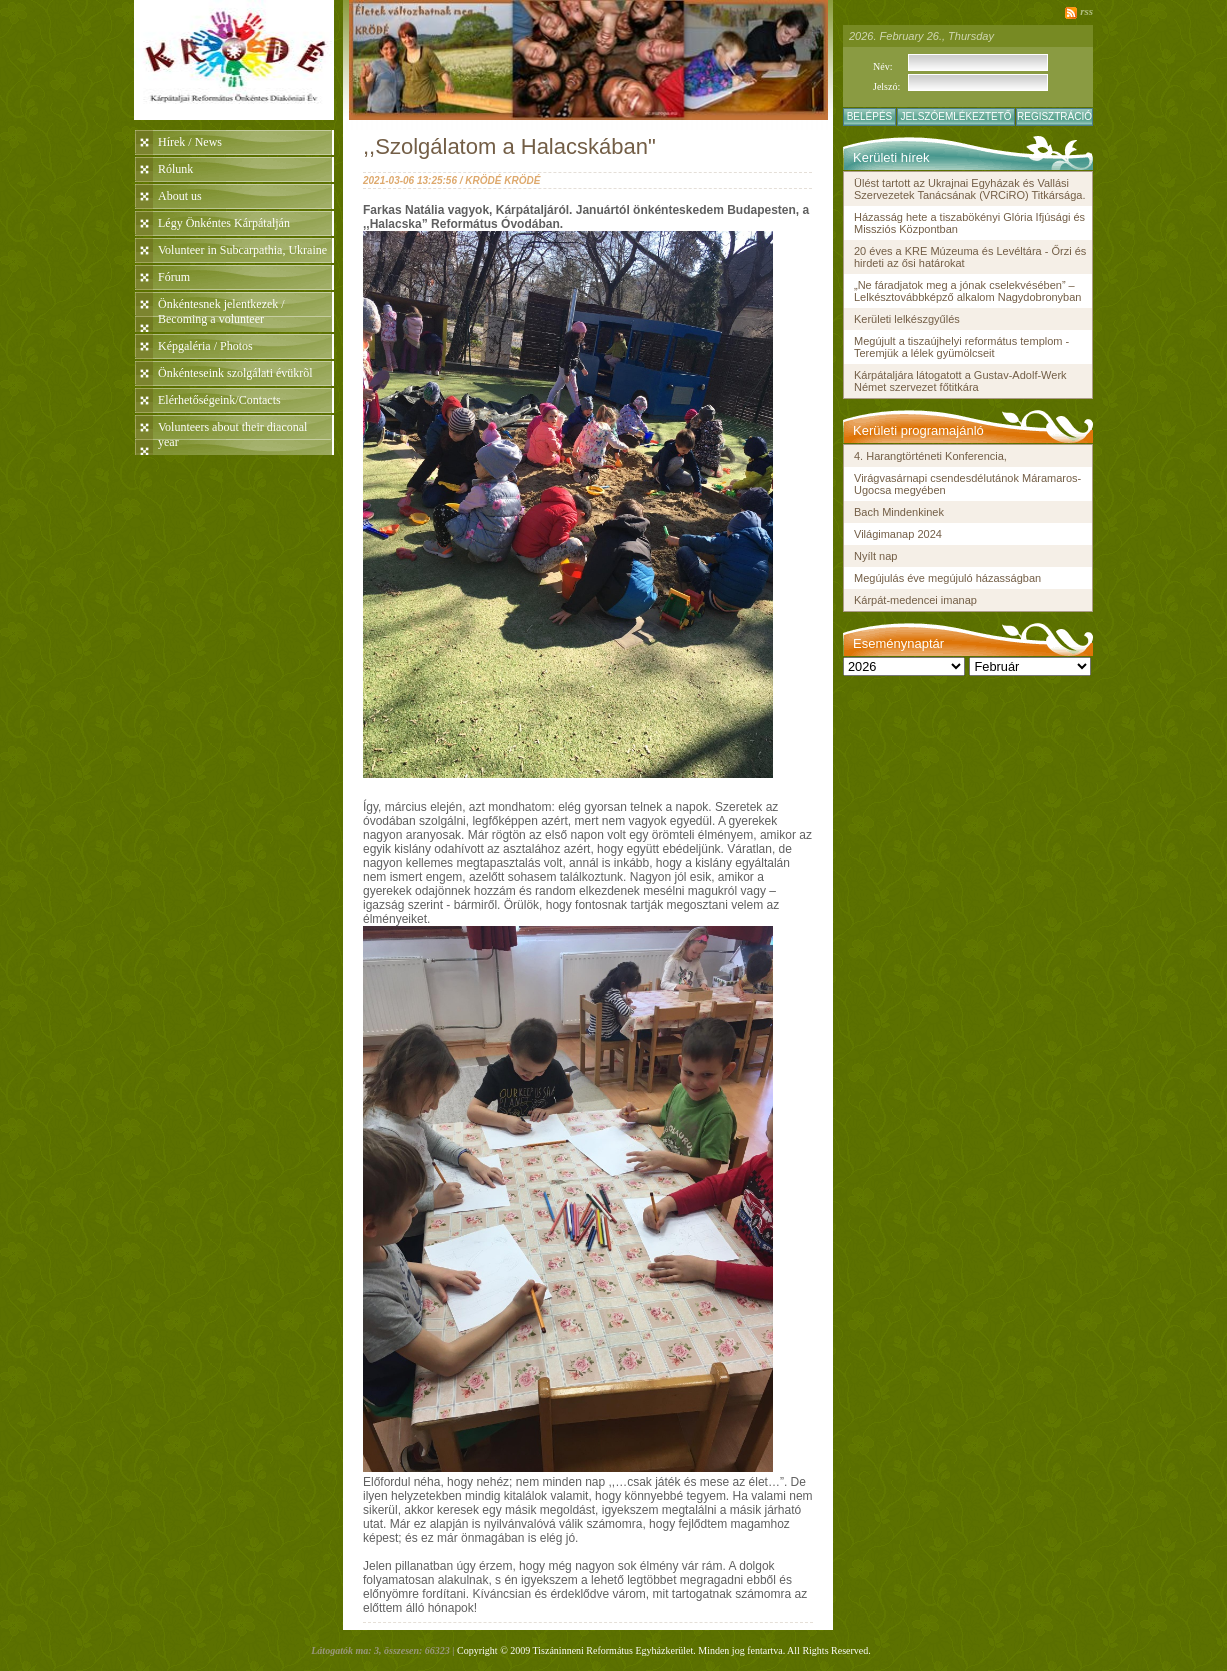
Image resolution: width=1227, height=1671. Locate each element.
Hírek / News (190, 142)
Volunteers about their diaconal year (232, 434)
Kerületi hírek (891, 157)
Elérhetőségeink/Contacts (219, 400)
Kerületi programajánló (918, 430)
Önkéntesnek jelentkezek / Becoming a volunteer (221, 311)
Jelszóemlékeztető (955, 116)
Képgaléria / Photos (205, 346)
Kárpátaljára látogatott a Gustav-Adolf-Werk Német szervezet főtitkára (960, 381)
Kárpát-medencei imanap (915, 600)
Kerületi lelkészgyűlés (907, 319)
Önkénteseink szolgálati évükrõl (235, 373)
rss (1086, 11)
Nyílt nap (875, 556)
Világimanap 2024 (898, 534)
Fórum (174, 277)
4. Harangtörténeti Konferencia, (930, 456)
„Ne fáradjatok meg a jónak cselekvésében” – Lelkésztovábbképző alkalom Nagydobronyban (967, 291)
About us (180, 196)
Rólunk (175, 169)
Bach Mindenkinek (899, 512)
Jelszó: (886, 86)
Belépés (870, 116)
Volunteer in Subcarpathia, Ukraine (242, 250)
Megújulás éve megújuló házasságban (947, 578)
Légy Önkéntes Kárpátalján (224, 223)
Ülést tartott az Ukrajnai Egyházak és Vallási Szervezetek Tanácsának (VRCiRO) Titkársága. (970, 189)
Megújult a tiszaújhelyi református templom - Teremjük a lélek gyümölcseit (961, 347)
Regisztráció (1054, 116)
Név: (882, 66)
